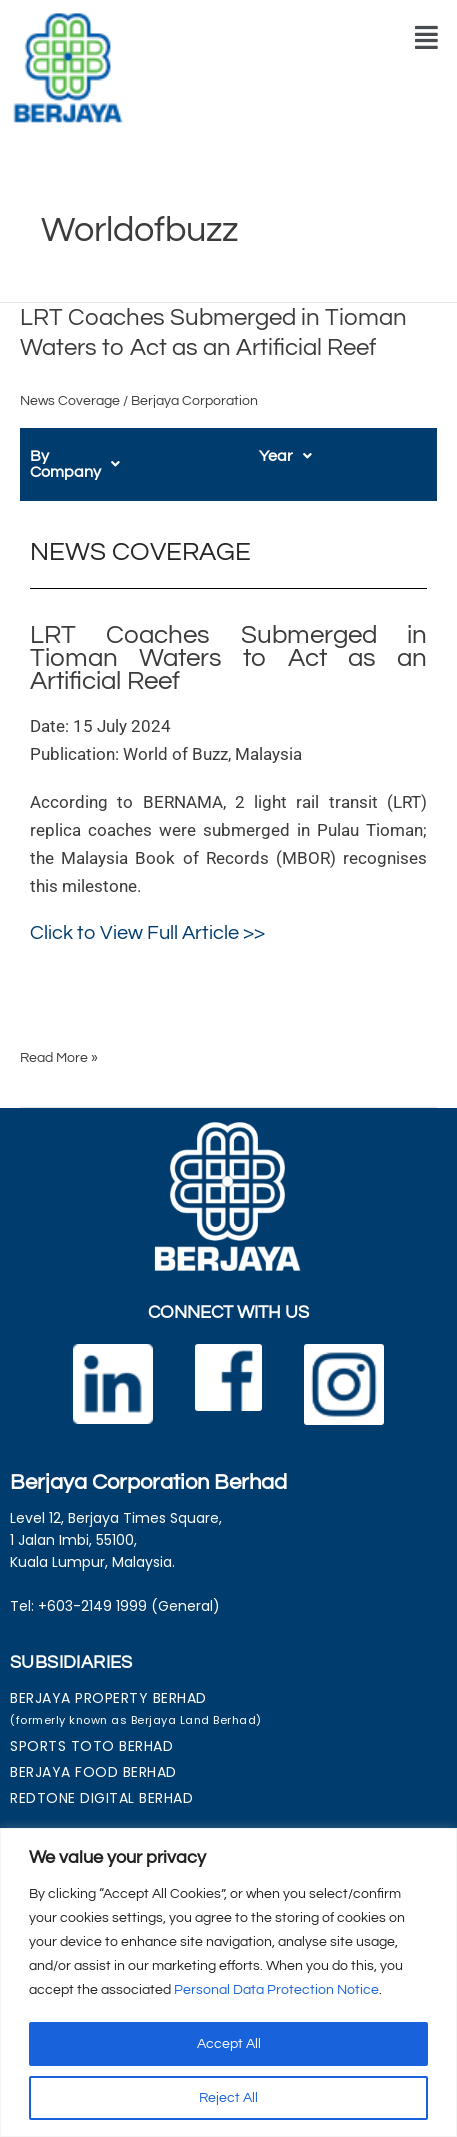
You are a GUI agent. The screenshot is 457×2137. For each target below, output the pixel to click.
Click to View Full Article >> (147, 917)
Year (285, 456)
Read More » (59, 1040)
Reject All (228, 2098)
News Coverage (70, 401)
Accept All (229, 2044)
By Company (86, 456)
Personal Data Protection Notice (276, 1990)
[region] (228, 1982)
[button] (426, 38)
